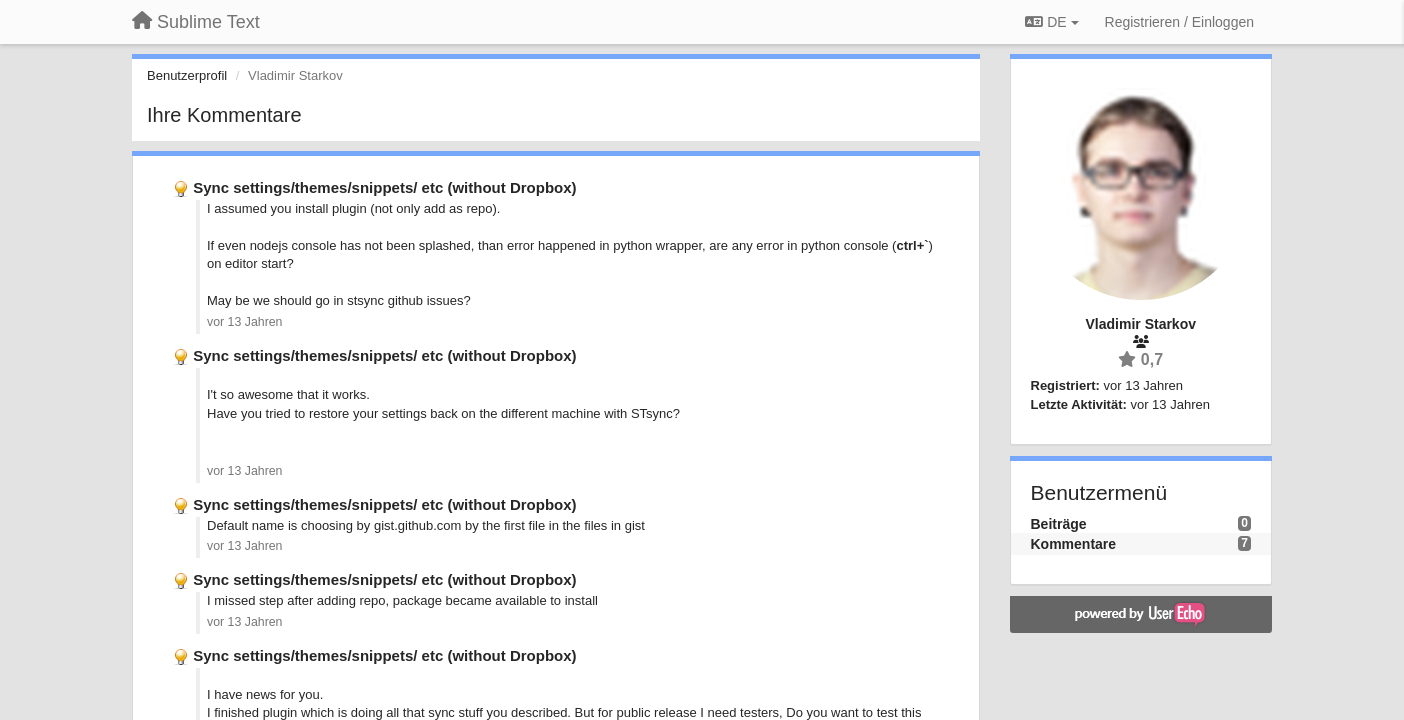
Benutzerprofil (187, 75)
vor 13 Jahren (244, 322)
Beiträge (1059, 524)
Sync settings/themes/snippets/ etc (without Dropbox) (384, 187)
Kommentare (1074, 544)
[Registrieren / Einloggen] (1179, 22)
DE (1051, 22)
